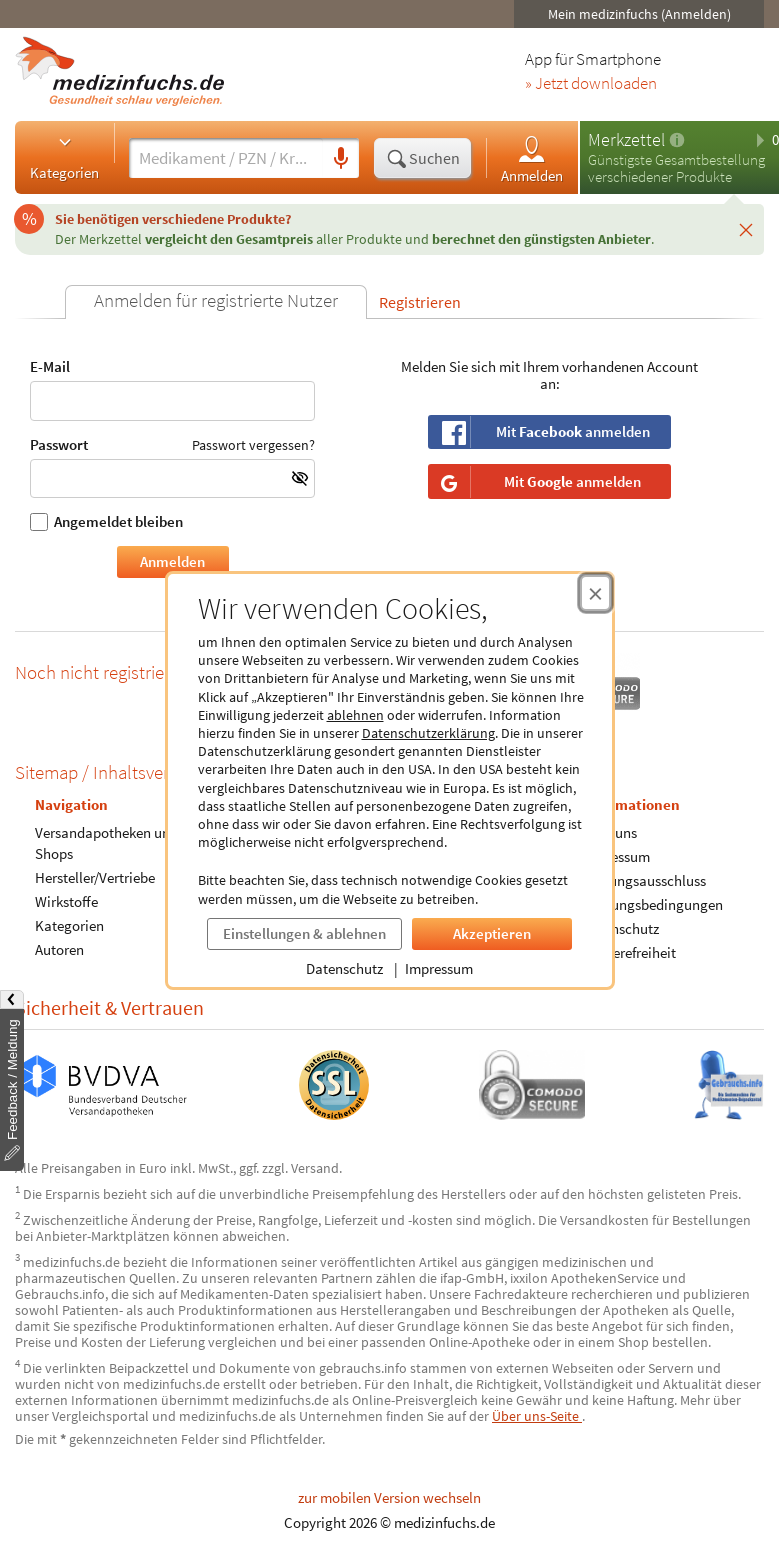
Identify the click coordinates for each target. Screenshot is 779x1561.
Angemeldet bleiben (106, 522)
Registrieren (420, 302)
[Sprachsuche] (341, 159)
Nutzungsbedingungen (652, 904)
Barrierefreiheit (629, 952)
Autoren (59, 949)
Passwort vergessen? (253, 445)
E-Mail (172, 389)
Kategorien (64, 157)
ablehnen (355, 715)
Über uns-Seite (537, 1416)
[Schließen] (746, 229)
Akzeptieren (492, 933)
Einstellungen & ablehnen (304, 933)
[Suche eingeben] (226, 158)
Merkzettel (626, 139)
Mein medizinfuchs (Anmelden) (639, 14)
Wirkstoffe (66, 901)
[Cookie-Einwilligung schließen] (595, 593)
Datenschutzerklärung (428, 733)
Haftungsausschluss (644, 880)
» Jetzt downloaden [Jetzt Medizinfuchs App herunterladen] (591, 84)
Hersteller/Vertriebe (95, 877)
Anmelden (532, 158)
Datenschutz (344, 968)
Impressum (439, 968)
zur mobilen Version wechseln (389, 1497)
